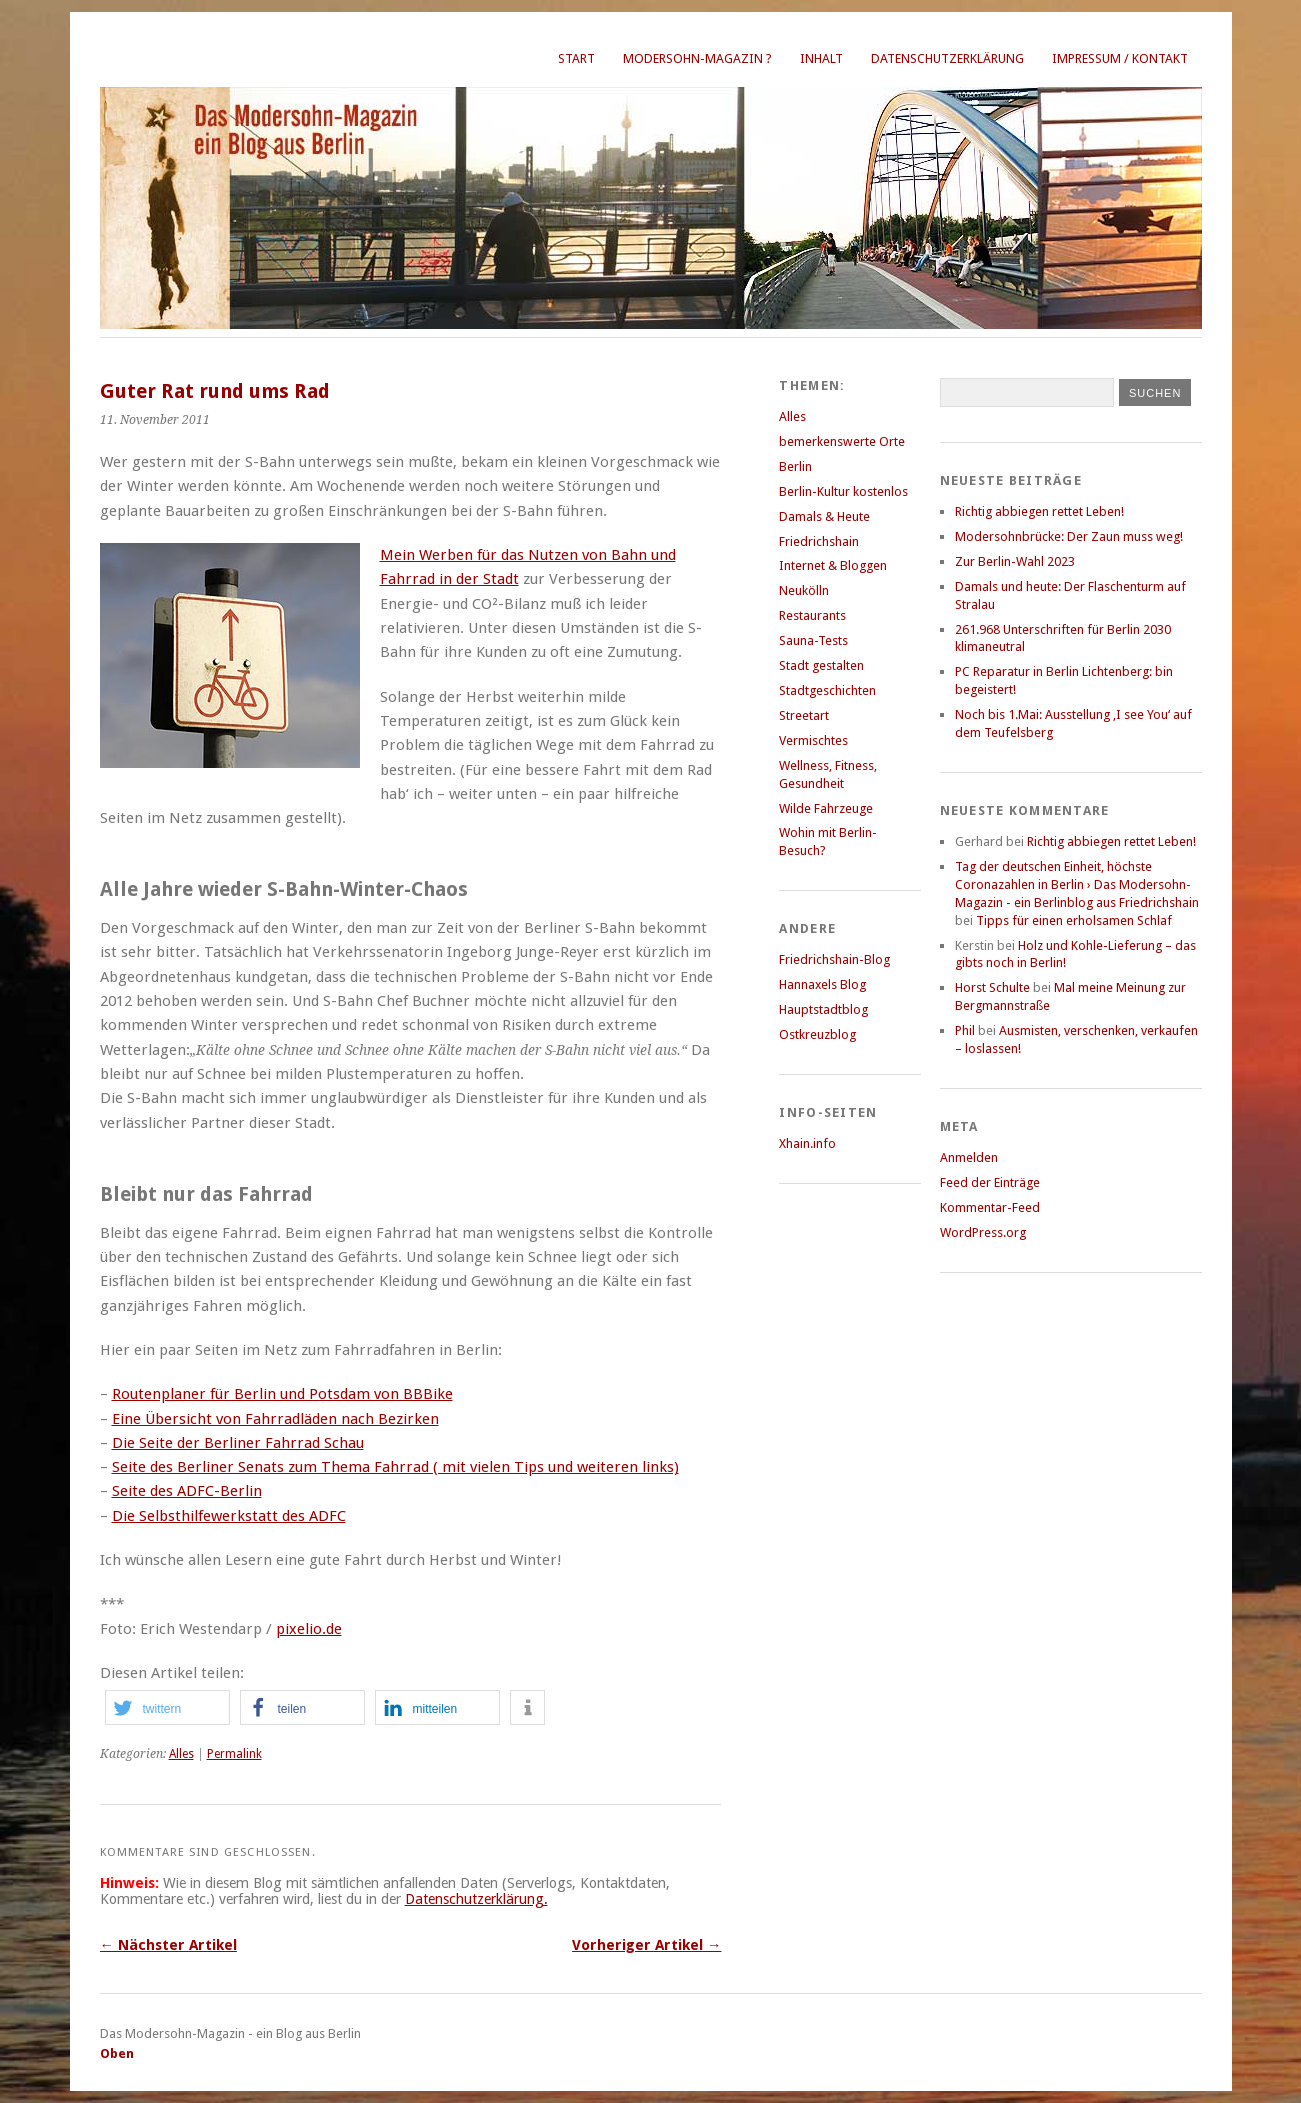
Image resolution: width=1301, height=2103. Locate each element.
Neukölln (804, 590)
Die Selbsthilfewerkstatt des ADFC (229, 1516)
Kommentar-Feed (990, 1207)
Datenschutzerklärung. (476, 1899)
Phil (965, 1030)
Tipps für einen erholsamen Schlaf (1074, 920)
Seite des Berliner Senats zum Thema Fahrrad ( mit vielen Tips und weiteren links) (395, 1467)
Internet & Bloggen (833, 565)
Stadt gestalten (821, 665)
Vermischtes (813, 740)
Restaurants (812, 615)
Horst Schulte (992, 987)
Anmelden (969, 1157)
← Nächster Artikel (168, 1945)
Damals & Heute (824, 516)
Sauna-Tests (813, 640)
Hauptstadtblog (823, 1009)
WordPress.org (983, 1232)
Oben (117, 2053)
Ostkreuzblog (817, 1034)
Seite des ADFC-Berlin (187, 1491)
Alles (181, 1754)
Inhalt (821, 58)
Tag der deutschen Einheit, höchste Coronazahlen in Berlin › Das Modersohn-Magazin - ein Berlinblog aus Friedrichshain (1077, 884)
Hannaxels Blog (822, 984)
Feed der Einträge (990, 1182)
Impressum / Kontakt (1120, 58)
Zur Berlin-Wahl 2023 (1015, 561)
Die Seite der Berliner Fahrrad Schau (238, 1443)
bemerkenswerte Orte (842, 441)
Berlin (795, 466)
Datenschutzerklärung (947, 58)
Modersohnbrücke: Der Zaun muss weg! (1069, 536)
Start (576, 58)
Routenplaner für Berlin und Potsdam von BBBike (282, 1394)
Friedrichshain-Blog (834, 959)
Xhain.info (807, 1143)
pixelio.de (309, 1629)
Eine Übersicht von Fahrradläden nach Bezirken (275, 1419)
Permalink (234, 1754)
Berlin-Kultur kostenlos (843, 491)
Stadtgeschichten (827, 690)
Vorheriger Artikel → (646, 1945)
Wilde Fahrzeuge (826, 808)
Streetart (804, 715)
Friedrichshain (819, 541)
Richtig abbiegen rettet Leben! (1039, 511)
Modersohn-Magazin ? (697, 58)
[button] (167, 1707)
